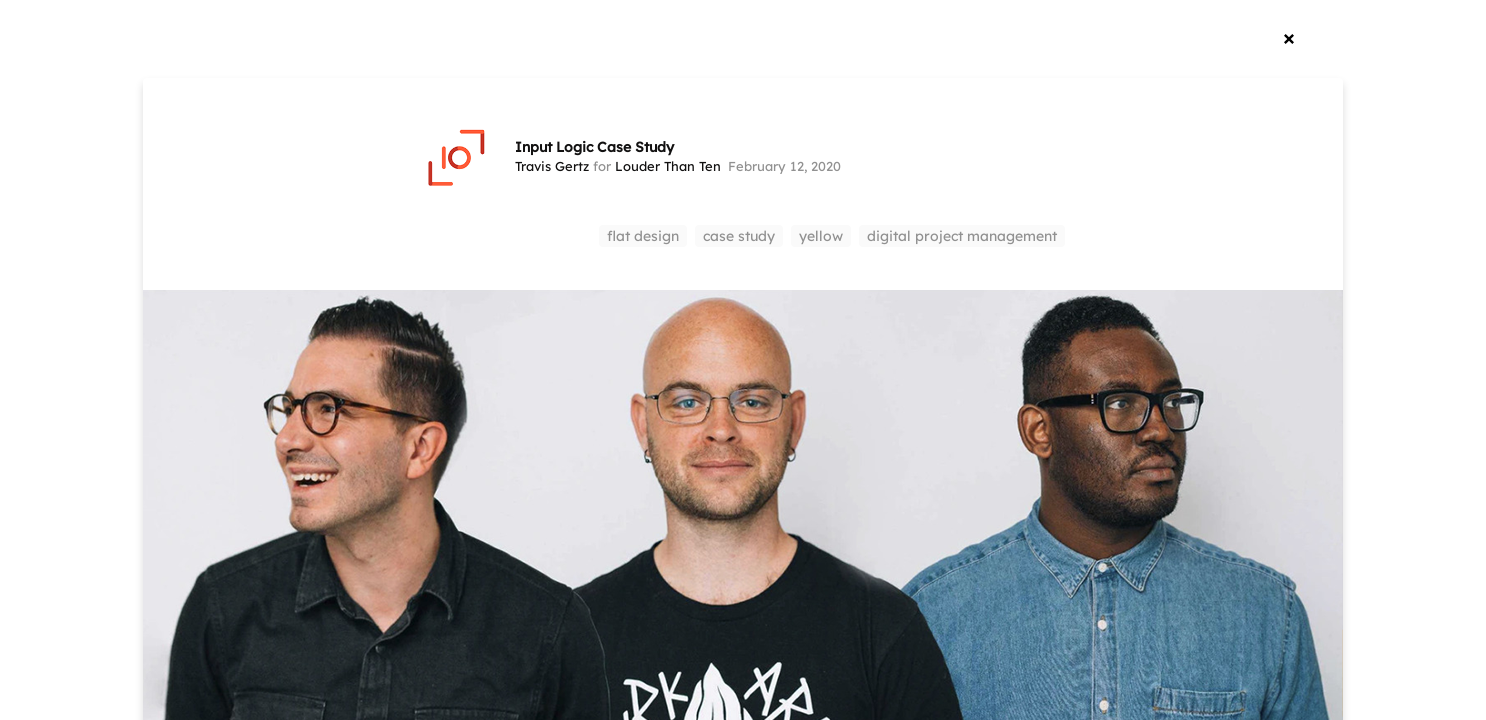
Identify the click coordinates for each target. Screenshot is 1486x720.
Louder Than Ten (668, 166)
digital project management (962, 236)
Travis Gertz (552, 166)
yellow (821, 236)
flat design (643, 236)
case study (739, 236)
